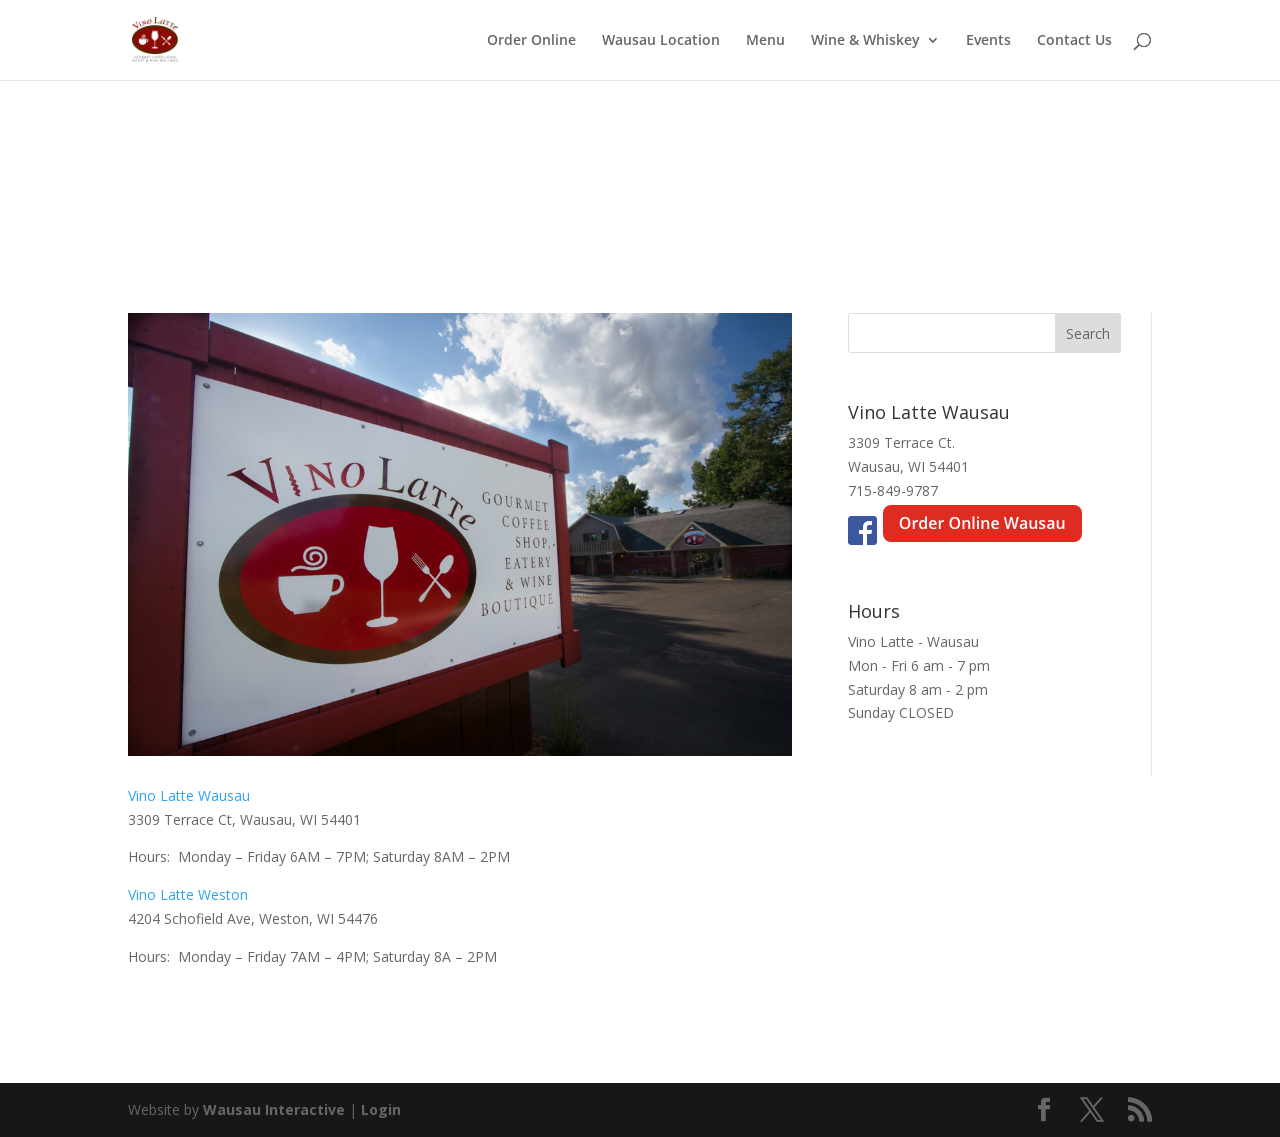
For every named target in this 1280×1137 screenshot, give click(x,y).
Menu (765, 41)
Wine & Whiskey (865, 41)
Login (381, 1109)
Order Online (531, 41)
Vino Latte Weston (188, 894)
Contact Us (1074, 41)
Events (988, 41)
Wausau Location (661, 41)
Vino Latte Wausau (189, 795)
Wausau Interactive (274, 1109)
